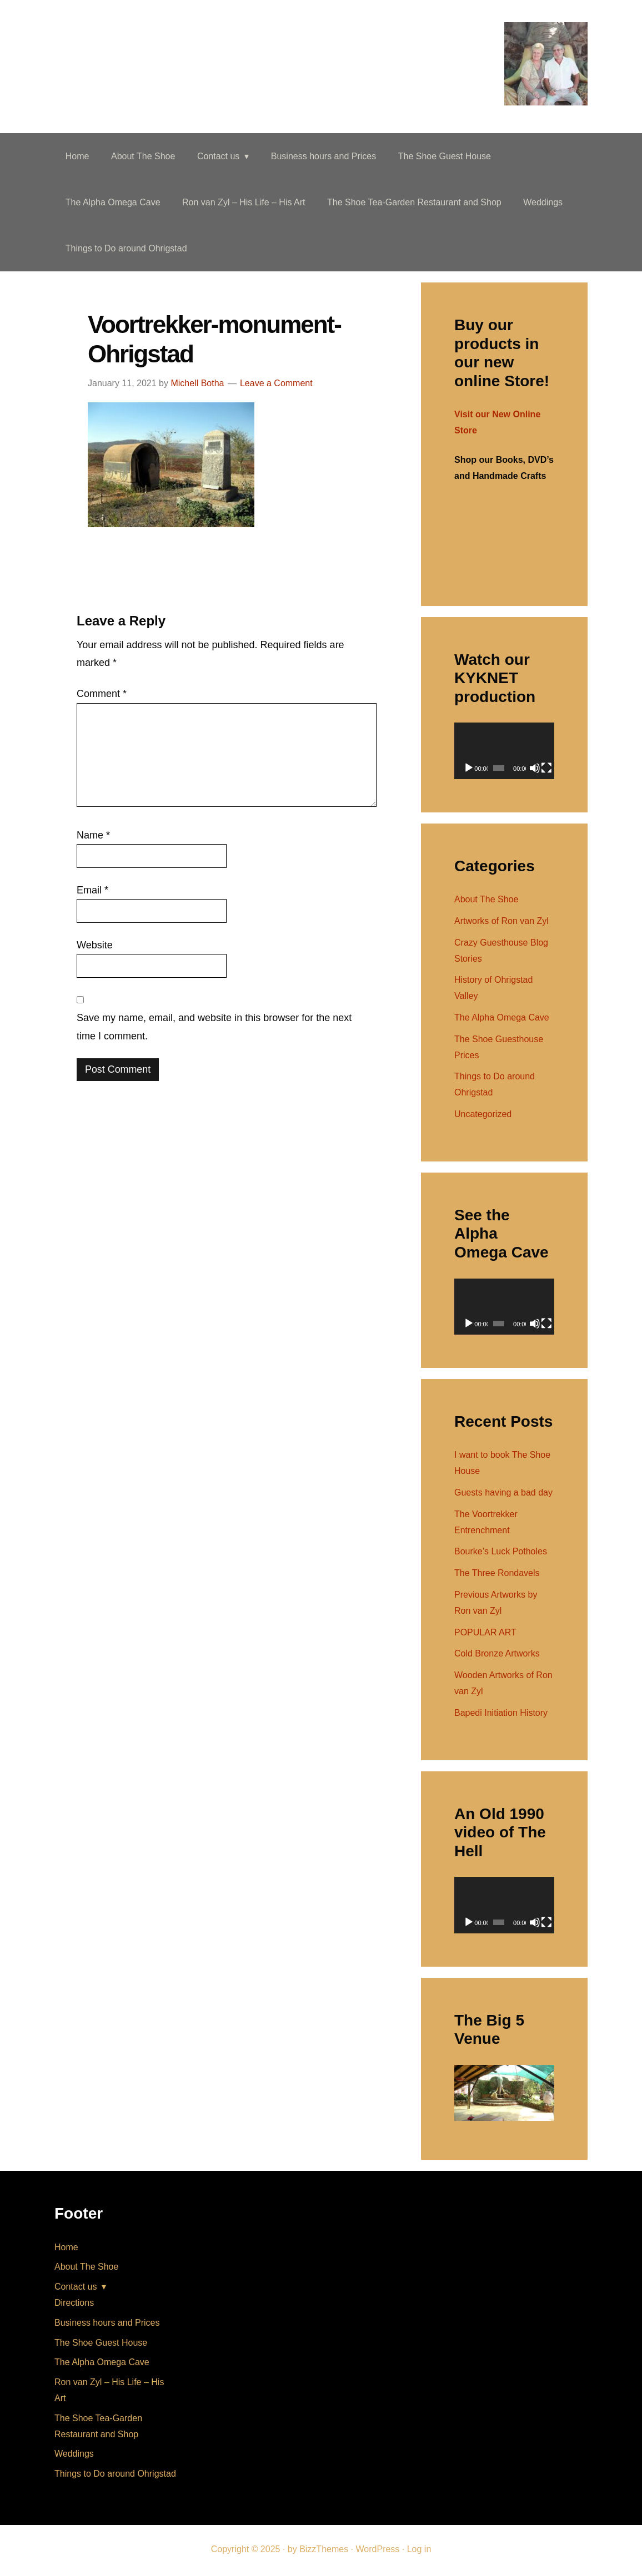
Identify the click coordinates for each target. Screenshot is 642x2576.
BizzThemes (323, 2550)
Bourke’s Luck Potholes (500, 1553)
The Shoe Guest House (100, 2344)
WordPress (378, 2550)
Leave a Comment (276, 385)
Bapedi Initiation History (501, 1714)
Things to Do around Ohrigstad (115, 2475)
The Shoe (102, 36)
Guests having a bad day (503, 1494)
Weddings (74, 2456)
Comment (102, 695)
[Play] (468, 769)
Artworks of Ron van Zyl (501, 922)
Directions (74, 2304)
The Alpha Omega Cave (501, 1019)
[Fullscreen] (546, 769)
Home (66, 2249)
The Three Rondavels (497, 1575)
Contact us (75, 2289)
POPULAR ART (485, 1634)
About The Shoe (486, 901)
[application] (504, 753)
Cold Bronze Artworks (497, 1655)
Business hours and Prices (106, 2324)
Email (92, 891)
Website (95, 946)
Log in (419, 2550)
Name (93, 836)
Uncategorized (482, 1115)
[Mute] (534, 769)
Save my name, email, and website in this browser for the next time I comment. (214, 1028)
